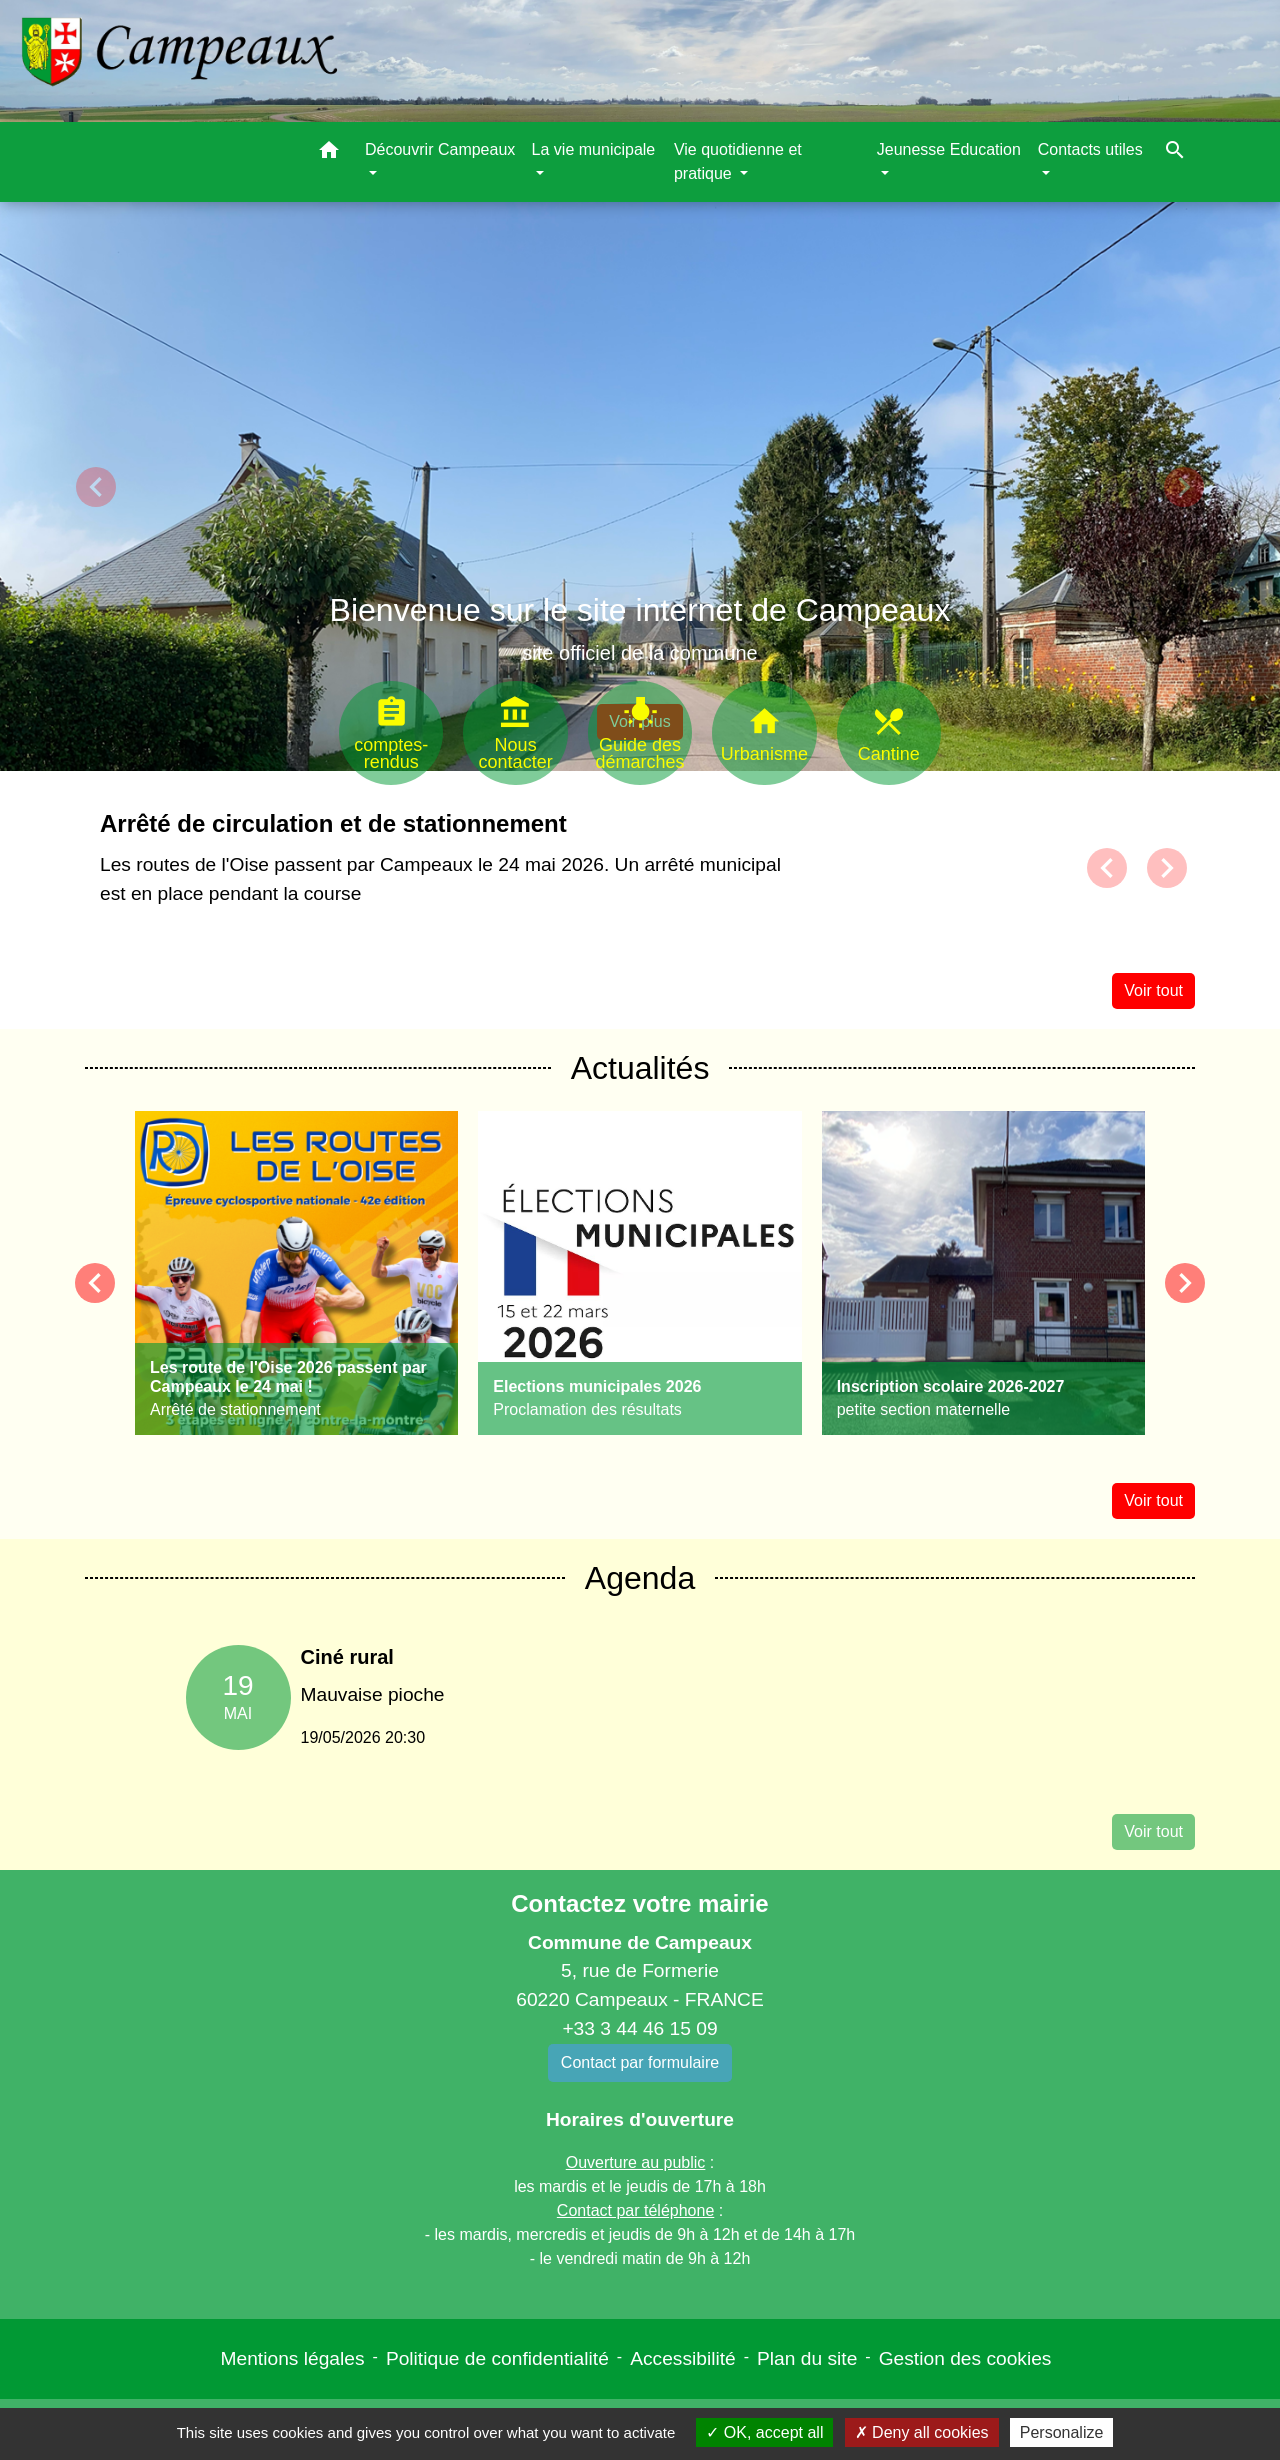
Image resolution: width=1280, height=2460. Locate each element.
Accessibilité (683, 2358)
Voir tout (1153, 990)
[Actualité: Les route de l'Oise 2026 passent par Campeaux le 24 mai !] (296, 1273)
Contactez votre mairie (639, 1903)
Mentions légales (293, 2358)
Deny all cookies (922, 2432)
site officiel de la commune (639, 653)
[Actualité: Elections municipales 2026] (639, 1273)
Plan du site (807, 2358)
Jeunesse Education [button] (949, 149)
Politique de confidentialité (497, 2358)
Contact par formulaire (640, 2062)
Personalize (1062, 2432)
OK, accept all (764, 2432)
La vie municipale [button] (594, 149)
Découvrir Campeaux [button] (440, 149)
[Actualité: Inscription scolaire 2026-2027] (983, 1273)
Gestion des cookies (965, 2358)
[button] (329, 153)
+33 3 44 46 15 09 (639, 2029)
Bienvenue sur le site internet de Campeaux (640, 610)
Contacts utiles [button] (1090, 149)
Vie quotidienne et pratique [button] (738, 161)
